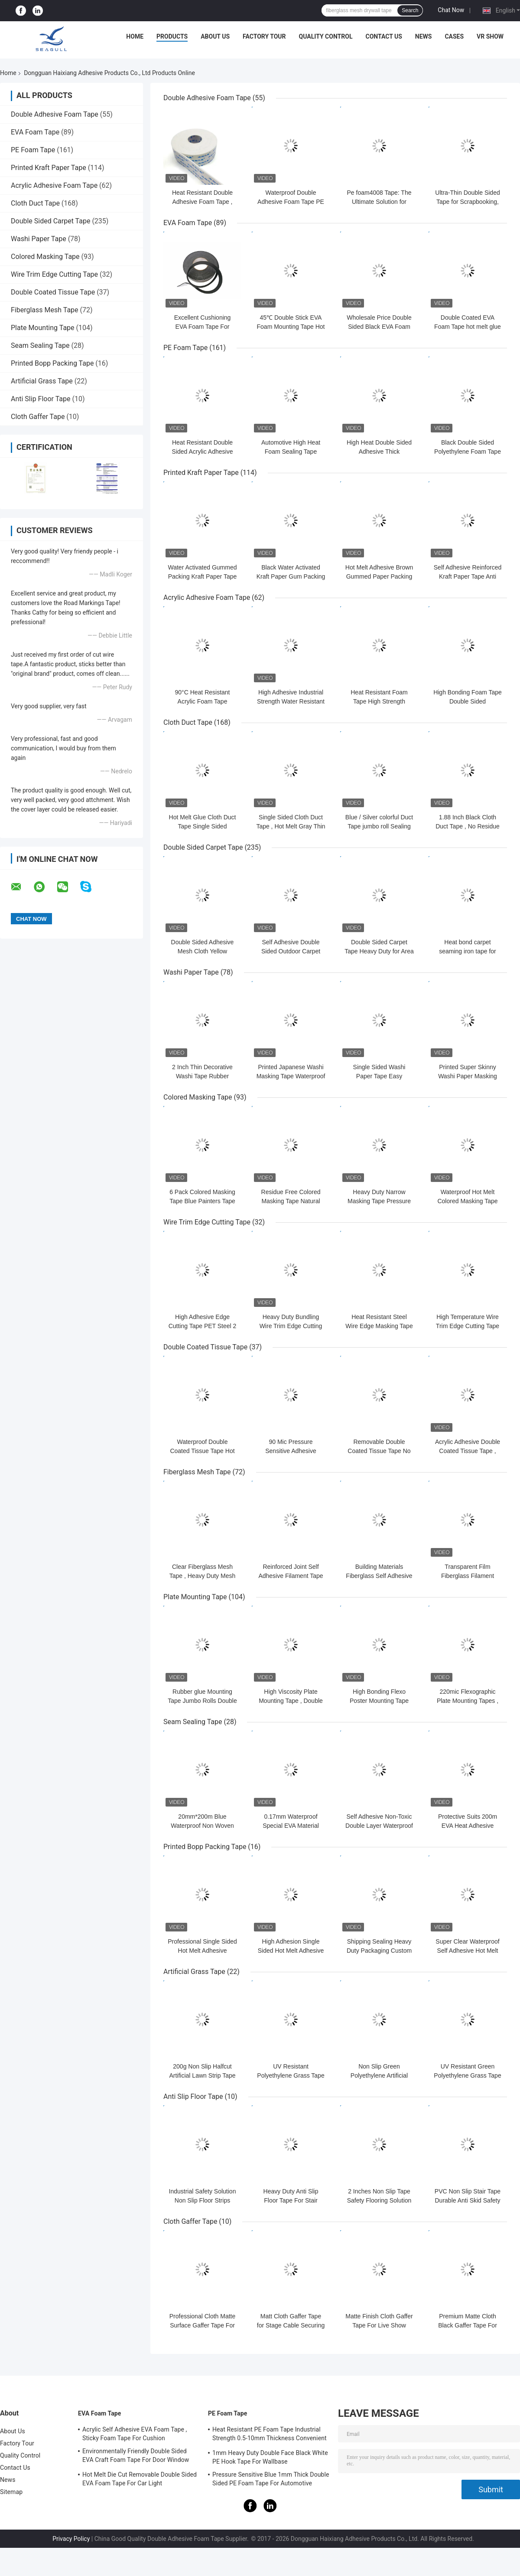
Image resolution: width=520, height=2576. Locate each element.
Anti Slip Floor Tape (41, 399)
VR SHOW (490, 36)
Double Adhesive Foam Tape (54, 114)
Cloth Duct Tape (35, 203)
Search (410, 10)
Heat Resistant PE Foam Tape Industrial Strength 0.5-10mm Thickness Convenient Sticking (269, 2435)
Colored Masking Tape (45, 256)
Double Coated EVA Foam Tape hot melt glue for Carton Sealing (467, 326)
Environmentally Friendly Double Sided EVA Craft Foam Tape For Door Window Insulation (135, 2457)
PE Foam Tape (33, 150)
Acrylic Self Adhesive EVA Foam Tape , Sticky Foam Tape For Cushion (134, 2434)
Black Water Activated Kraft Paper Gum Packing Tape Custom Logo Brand (291, 576)
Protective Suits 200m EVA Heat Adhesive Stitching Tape (467, 1825)
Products (172, 36)
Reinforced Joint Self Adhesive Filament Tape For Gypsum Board (290, 1575)
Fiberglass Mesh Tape (44, 310)
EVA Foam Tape (35, 132)
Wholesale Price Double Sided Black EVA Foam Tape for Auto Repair (379, 326)
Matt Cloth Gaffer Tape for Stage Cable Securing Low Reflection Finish (291, 2325)
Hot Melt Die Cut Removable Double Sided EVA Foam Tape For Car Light (139, 2479)
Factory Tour (264, 36)
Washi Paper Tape (38, 239)
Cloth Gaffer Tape (38, 416)
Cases (454, 36)
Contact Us (383, 36)
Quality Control (326, 36)
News (423, 36)
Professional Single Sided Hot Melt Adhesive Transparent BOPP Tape (202, 1950)
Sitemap (11, 2491)
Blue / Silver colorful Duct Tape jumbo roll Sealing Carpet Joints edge (379, 826)
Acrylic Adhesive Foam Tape (54, 185)
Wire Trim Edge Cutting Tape (54, 274)
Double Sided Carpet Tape (50, 221)
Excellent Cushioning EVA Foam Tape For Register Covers (202, 326)
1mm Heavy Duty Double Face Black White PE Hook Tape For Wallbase (270, 2457)
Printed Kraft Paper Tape (48, 168)
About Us (215, 36)
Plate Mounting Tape (43, 328)
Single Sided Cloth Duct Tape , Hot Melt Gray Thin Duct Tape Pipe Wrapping (290, 826)
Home (134, 36)
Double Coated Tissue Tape (53, 292)
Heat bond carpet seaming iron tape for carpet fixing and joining (467, 951)
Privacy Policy (71, 2538)
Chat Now (451, 10)
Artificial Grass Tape (42, 381)
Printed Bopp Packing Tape (52, 363)
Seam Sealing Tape (40, 345)
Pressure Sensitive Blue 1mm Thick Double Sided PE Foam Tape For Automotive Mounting (270, 2480)
